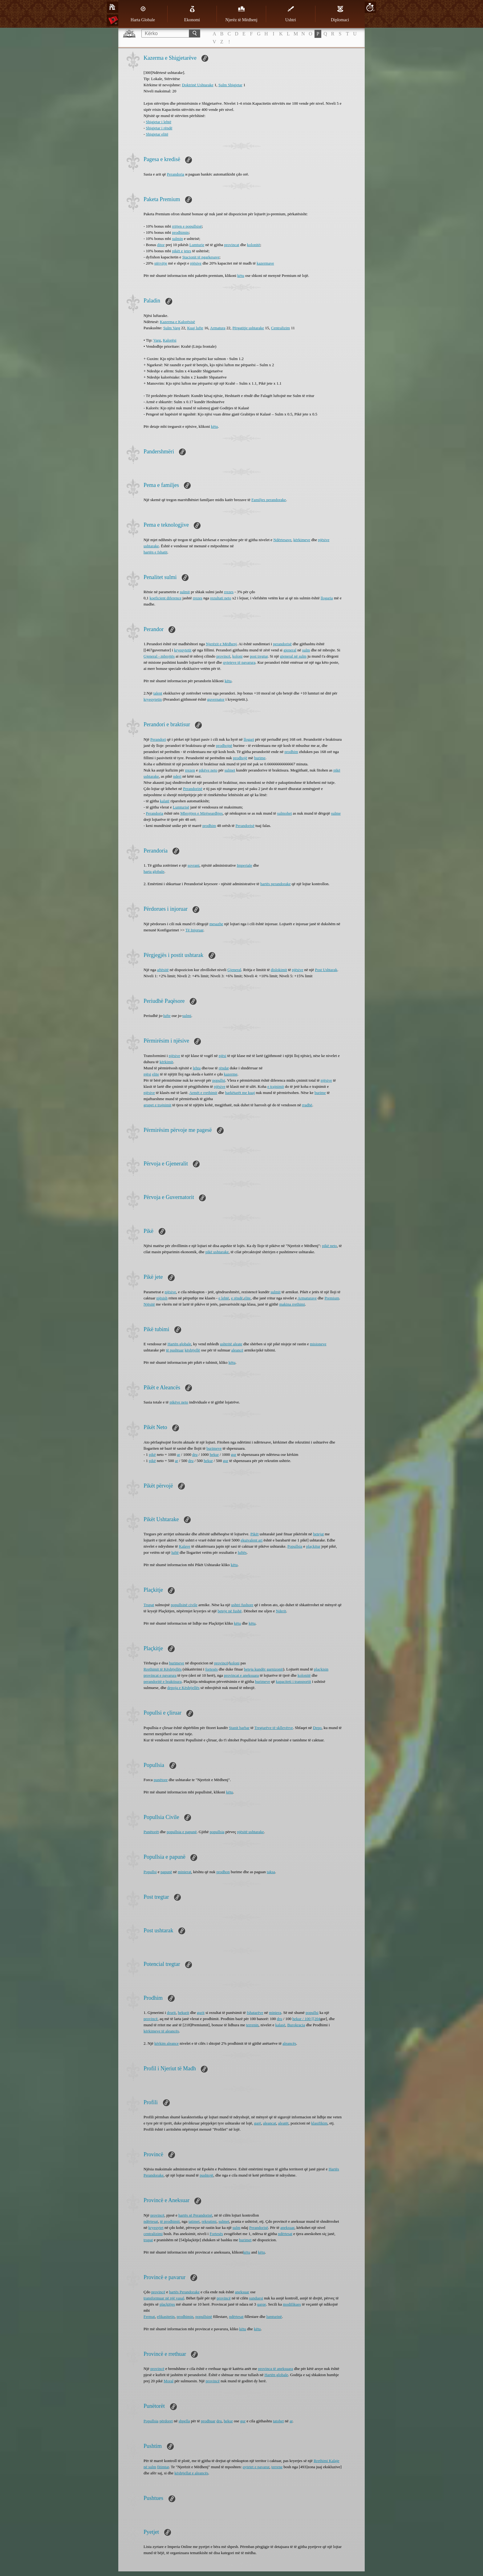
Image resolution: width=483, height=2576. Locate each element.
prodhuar (208, 2421)
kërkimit (166, 1061)
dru (194, 1454)
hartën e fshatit (155, 552)
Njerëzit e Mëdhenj (221, 644)
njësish (162, 1298)
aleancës (289, 2043)
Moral (168, 2381)
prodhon (223, 1871)
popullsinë (203, 2316)
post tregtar (259, 656)
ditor (161, 244)
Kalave (184, 1546)
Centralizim (280, 328)
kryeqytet (156, 2227)
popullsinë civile (184, 1604)
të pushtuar (175, 1350)
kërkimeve (301, 539)
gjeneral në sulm (293, 656)
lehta (197, 1068)
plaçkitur (313, 1546)
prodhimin (180, 232)
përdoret (166, 2421)
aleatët (283, 2123)
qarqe (261, 2304)
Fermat (149, 2316)
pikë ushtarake (217, 1252)
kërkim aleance (166, 2043)
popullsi (218, 1080)
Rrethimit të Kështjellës (162, 1669)
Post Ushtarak (326, 969)
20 (370, 7)
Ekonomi (192, 14)
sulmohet (284, 813)
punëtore (161, 1779)
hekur (214, 1454)
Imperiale (244, 865)
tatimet (194, 2221)
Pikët (254, 1534)
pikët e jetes (181, 251)
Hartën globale (179, 1344)
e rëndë (237, 1298)
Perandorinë (192, 788)
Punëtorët (151, 1831)
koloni (237, 656)
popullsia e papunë (182, 1831)
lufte (167, 1015)
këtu (240, 275)
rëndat (224, 1068)
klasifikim (319, 2123)
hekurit (183, 2012)
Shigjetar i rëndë (159, 128)
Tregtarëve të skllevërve (273, 1727)
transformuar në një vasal (164, 2298)
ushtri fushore (242, 1604)
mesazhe (216, 923)
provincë (223, 656)
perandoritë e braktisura (162, 1681)
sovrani (193, 865)
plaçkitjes (167, 2304)
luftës (242, 1552)
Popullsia (294, 1546)
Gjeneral (234, 969)
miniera (275, 2012)
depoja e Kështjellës (183, 1687)
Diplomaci (340, 14)
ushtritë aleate (231, 1344)
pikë (152, 1454)
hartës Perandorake (184, 2292)
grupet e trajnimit (157, 1105)
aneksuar (287, 2227)
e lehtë (223, 1298)
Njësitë (149, 1304)
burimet (245, 2240)
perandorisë (282, 644)
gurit (201, 2012)
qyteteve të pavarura (239, 662)
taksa (271, 1871)
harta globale (154, 871)
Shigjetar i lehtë (158, 121)
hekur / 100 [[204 (306, 2018)
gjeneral (289, 650)
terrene (276, 2467)
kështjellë (192, 1350)
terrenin (252, 2025)
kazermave (265, 263)
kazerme (230, 1074)
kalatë (164, 801)
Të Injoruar (194, 930)
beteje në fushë (229, 1611)
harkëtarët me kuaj (240, 1092)
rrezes (228, 591)
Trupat (149, 1604)
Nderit (281, 1611)
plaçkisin (321, 1669)
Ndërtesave (282, 539)
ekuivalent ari (251, 1540)
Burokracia (296, 2025)
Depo (317, 1727)
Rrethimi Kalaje (326, 2460)
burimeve (213, 1448)
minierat (184, 1871)
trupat (148, 2240)
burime (260, 757)
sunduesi (256, 2298)
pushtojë (206, 2175)
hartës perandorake (275, 883)
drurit (171, 2012)
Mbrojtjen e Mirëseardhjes (201, 813)
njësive (195, 263)
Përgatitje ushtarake (248, 328)
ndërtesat (151, 2221)
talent (157, 693)
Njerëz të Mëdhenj (241, 14)
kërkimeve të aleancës (161, 2031)
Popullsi (150, 1871)
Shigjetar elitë (157, 134)
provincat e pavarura (160, 1675)
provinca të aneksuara (275, 2368)
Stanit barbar (239, 1727)
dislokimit (279, 969)
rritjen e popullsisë (187, 226)
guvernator (216, 699)
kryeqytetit (182, 650)
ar (178, 1454)
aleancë (237, 1350)
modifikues (292, 2304)
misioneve (318, 1344)
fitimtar (163, 2467)
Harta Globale (143, 14)
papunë (166, 1871)
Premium (331, 1298)
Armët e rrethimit (203, 1092)
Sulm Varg (171, 328)
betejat (318, 1534)
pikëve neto (208, 770)
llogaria (327, 598)
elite (155, 1074)
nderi (177, 776)
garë (257, 2123)
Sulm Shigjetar (230, 85)
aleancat (269, 2123)
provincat (231, 244)
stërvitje (160, 263)
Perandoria (175, 174)
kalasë (280, 2025)
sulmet (230, 770)
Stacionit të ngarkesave (201, 257)
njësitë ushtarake (250, 1831)
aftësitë (163, 969)
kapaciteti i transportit (293, 1681)
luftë (175, 1552)
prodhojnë (224, 745)
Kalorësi (170, 340)
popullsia (217, 1831)
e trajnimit (275, 1086)
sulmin (177, 238)
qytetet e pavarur (256, 2467)
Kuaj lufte (195, 328)
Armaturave (307, 1298)
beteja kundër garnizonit (263, 1669)
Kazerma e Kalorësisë (177, 321)
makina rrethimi (292, 1304)
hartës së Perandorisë (195, 2215)
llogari (249, 739)
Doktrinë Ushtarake (197, 85)
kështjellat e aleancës (191, 2473)
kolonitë (253, 244)
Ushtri (290, 14)
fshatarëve (255, 2012)
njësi (222, 1055)
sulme (336, 813)
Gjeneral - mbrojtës (159, 656)
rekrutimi (208, 2221)
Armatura (217, 328)
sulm (306, 650)
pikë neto (329, 1245)
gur (233, 1454)
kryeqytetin (153, 699)
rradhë (307, 1105)
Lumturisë (181, 807)
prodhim (291, 751)
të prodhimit (170, 2221)
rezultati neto (220, 598)
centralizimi (153, 2233)
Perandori (158, 739)
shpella (184, 2421)
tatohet (278, 2421)
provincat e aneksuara (241, 1675)
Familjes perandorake (268, 499)
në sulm (150, 2467)
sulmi (186, 1015)
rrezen (190, 770)
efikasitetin (166, 2316)
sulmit (185, 591)
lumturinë (274, 2316)
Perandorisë (245, 825)
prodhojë (240, 757)
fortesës (211, 1669)
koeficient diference (166, 598)
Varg (157, 340)
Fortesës (216, 2233)
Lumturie (196, 244)
